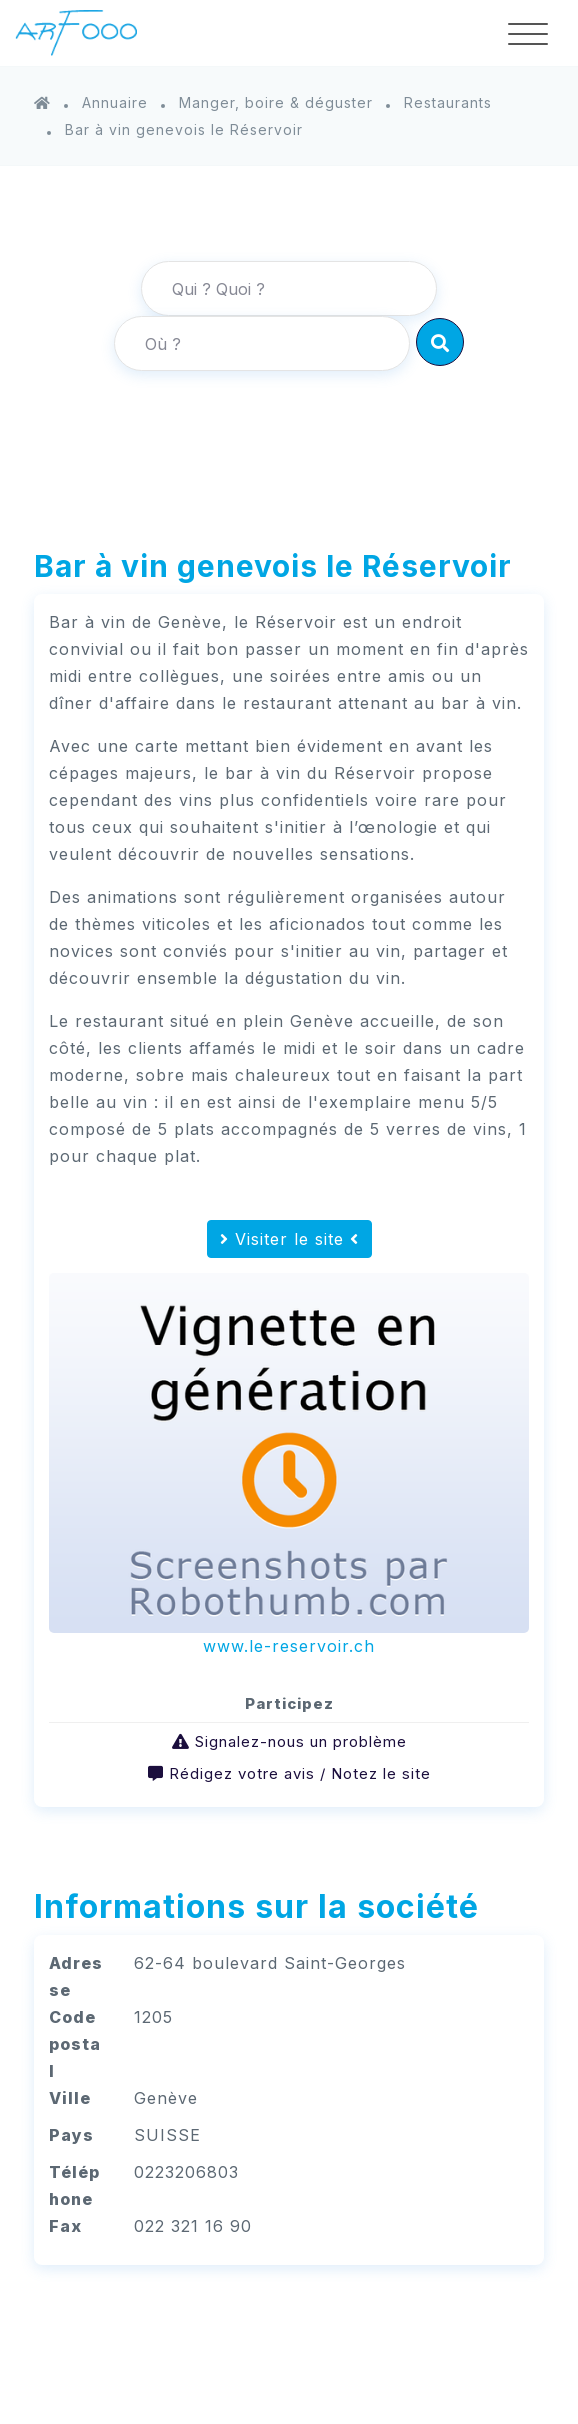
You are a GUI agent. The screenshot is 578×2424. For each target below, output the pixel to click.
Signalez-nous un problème (301, 1741)
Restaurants (448, 102)
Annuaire (115, 102)
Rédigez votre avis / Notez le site (300, 1773)
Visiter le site (289, 1239)
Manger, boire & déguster (276, 102)
